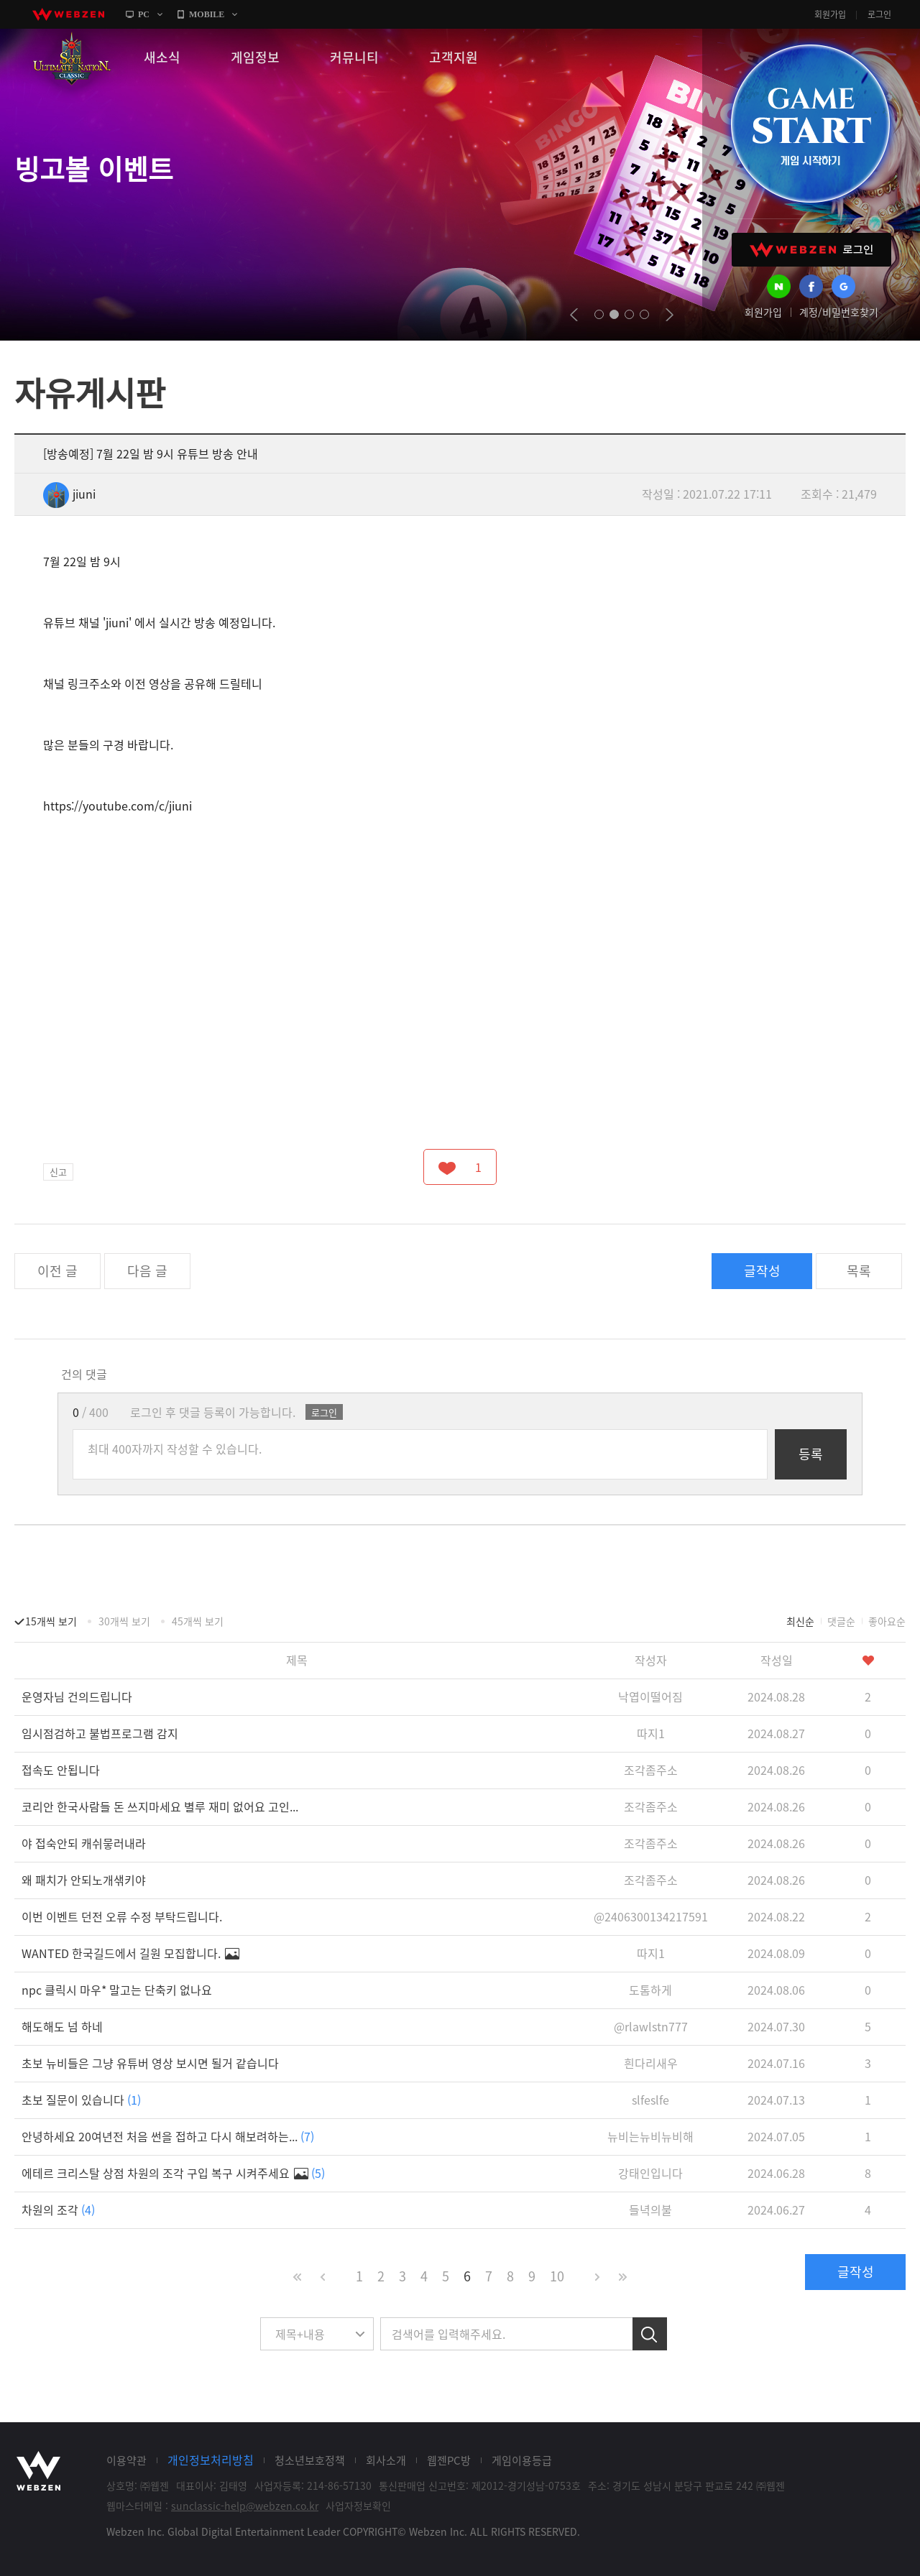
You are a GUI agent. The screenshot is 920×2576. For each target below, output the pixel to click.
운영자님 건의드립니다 (77, 1696)
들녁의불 (650, 2209)
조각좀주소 (651, 1769)
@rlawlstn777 (651, 2026)
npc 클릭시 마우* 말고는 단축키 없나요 (117, 1989)
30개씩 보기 (124, 1621)
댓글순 (841, 1621)
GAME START (810, 123)
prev (574, 314)
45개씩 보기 (198, 1621)
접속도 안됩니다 (61, 1769)
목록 (859, 1270)
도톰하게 (650, 1989)
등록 (811, 1454)
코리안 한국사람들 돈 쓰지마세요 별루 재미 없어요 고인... (160, 1806)
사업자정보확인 (358, 2505)
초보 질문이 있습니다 (81, 2099)
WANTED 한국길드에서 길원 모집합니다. (130, 1953)
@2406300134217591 (651, 1916)
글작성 (762, 1270)
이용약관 (126, 2460)
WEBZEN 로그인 (811, 250)
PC (144, 14)
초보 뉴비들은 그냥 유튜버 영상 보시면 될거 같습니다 (150, 2063)
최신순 (800, 1621)
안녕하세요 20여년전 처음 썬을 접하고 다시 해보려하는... (168, 2136)
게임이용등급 (522, 2460)
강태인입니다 (650, 2173)
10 (557, 2276)
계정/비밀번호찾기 (838, 312)
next (669, 314)
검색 (649, 2333)
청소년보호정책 (310, 2460)
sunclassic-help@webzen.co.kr (244, 2505)
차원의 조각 (58, 2209)
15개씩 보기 (51, 1621)
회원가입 (830, 14)
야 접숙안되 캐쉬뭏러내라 (84, 1843)
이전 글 (57, 1270)
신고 (58, 1171)
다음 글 (147, 1270)
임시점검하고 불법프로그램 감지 (100, 1733)
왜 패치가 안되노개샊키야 (84, 1879)
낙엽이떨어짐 (650, 1696)
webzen (68, 14)
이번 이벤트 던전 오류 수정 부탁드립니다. (122, 1916)
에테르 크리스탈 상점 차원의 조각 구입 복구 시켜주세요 (173, 2173)
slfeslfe (650, 2099)
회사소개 (386, 2460)
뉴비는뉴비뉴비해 (650, 2136)
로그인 (879, 14)
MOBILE (206, 14)
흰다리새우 (651, 2063)
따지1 (651, 1733)
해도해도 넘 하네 (62, 2026)
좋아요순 (887, 1621)
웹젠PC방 (449, 2460)
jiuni (69, 493)
